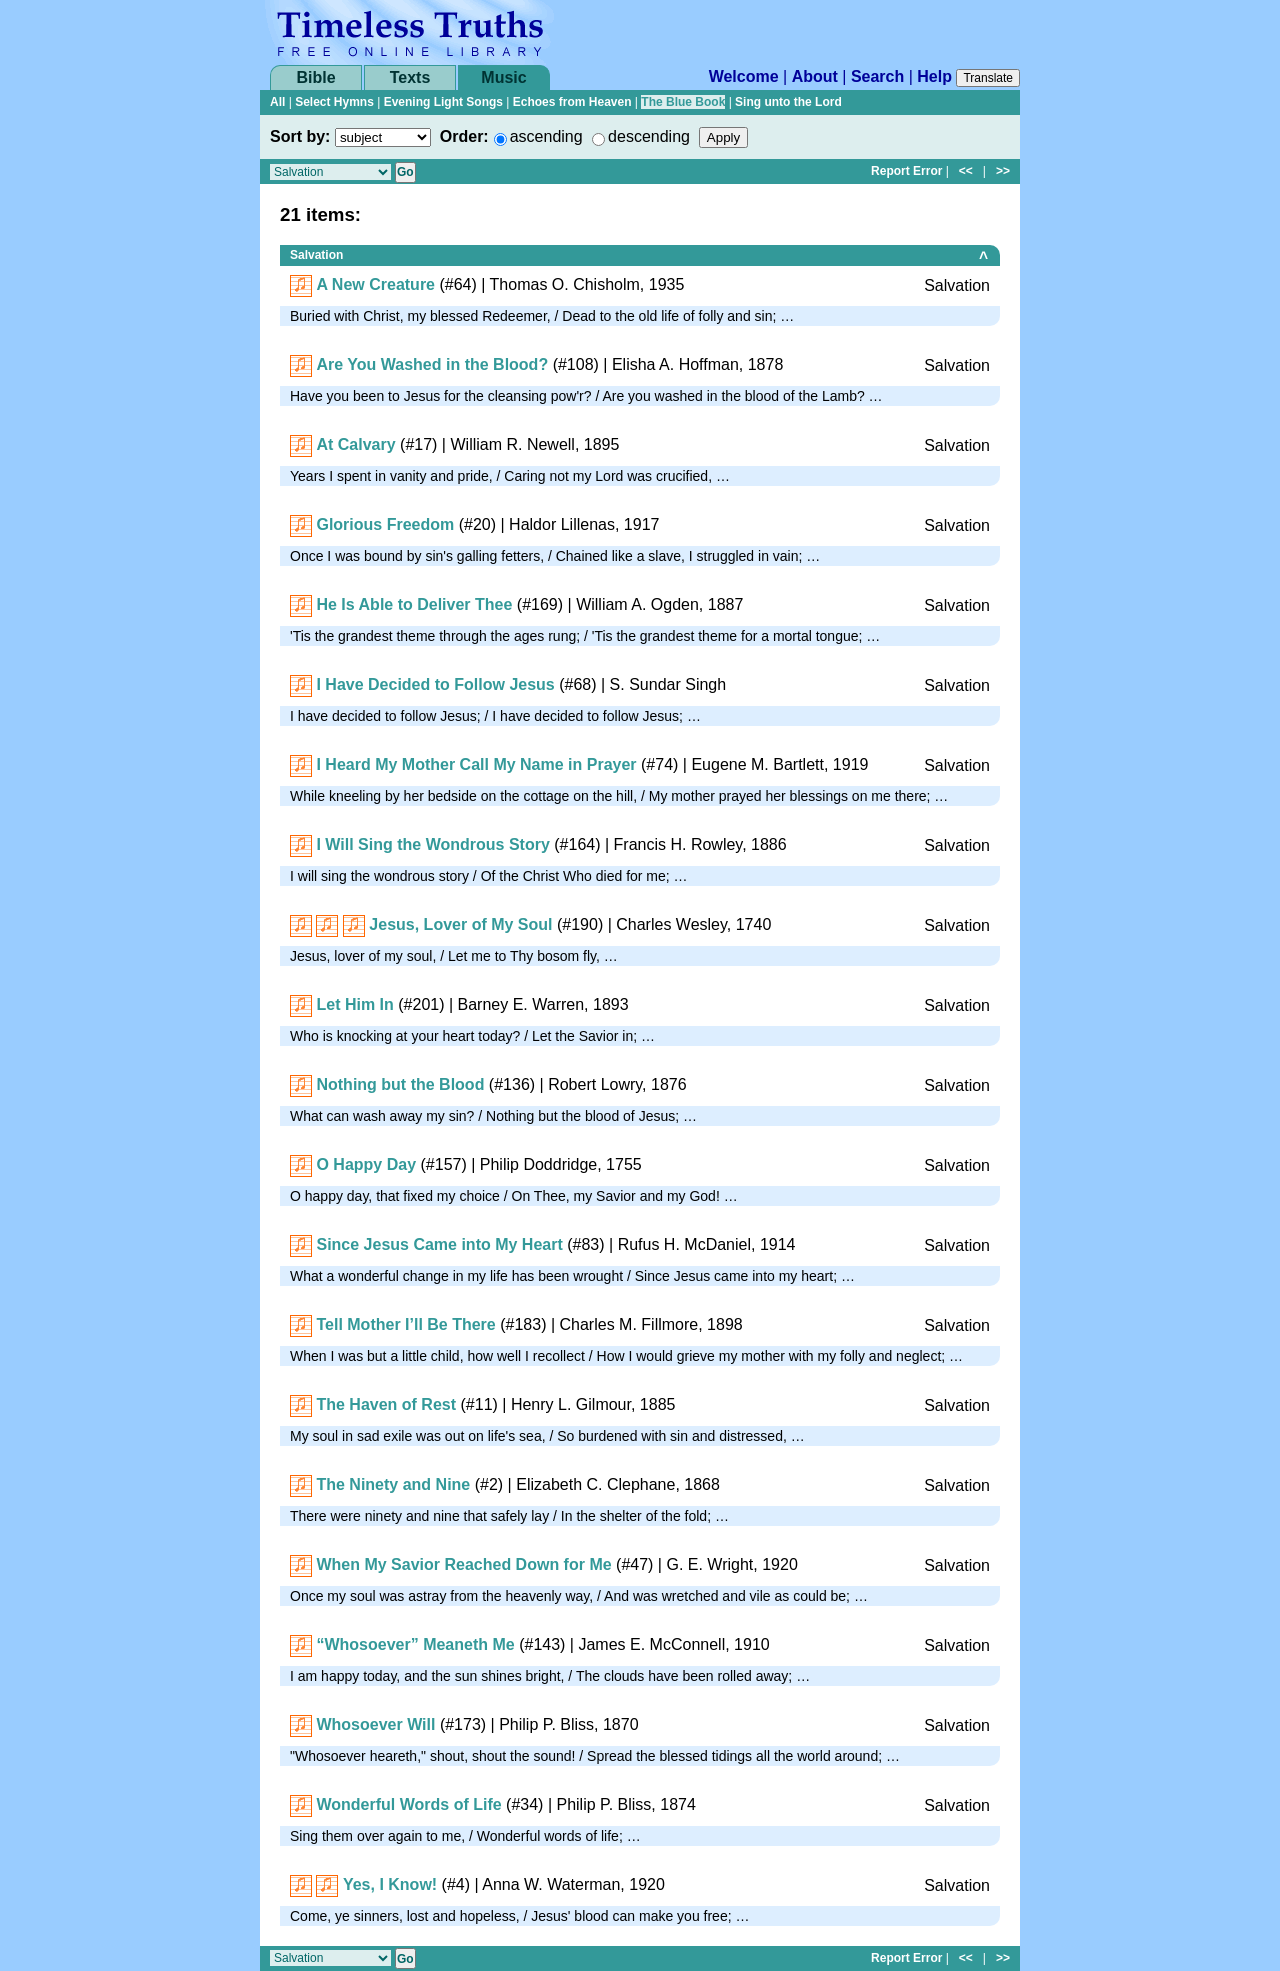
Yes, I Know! (390, 1884)
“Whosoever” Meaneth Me (415, 1644)
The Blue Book (683, 102)
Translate (988, 78)
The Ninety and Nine (393, 1484)
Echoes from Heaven (572, 102)
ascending (546, 136)
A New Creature (375, 284)
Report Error (906, 171)
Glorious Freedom (385, 524)
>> (1003, 171)
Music (503, 77)
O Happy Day (366, 1164)
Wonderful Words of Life (408, 1804)
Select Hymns (334, 102)
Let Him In (354, 1004)
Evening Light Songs (443, 102)
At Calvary (355, 444)
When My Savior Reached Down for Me (463, 1564)
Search (877, 76)
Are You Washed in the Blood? (432, 364)
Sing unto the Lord (788, 102)
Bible (315, 77)
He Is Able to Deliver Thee (414, 604)
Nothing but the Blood (400, 1084)
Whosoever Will (375, 1724)
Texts (410, 77)
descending (649, 136)
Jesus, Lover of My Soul (460, 924)
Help (934, 76)
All (277, 102)
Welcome (744, 76)
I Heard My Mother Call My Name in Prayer (476, 764)
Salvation (316, 255)
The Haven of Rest (386, 1404)
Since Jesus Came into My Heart (439, 1244)
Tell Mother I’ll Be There (405, 1324)
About (815, 76)
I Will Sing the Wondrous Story (432, 844)
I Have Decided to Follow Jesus (435, 684)
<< (966, 171)
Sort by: (300, 136)
